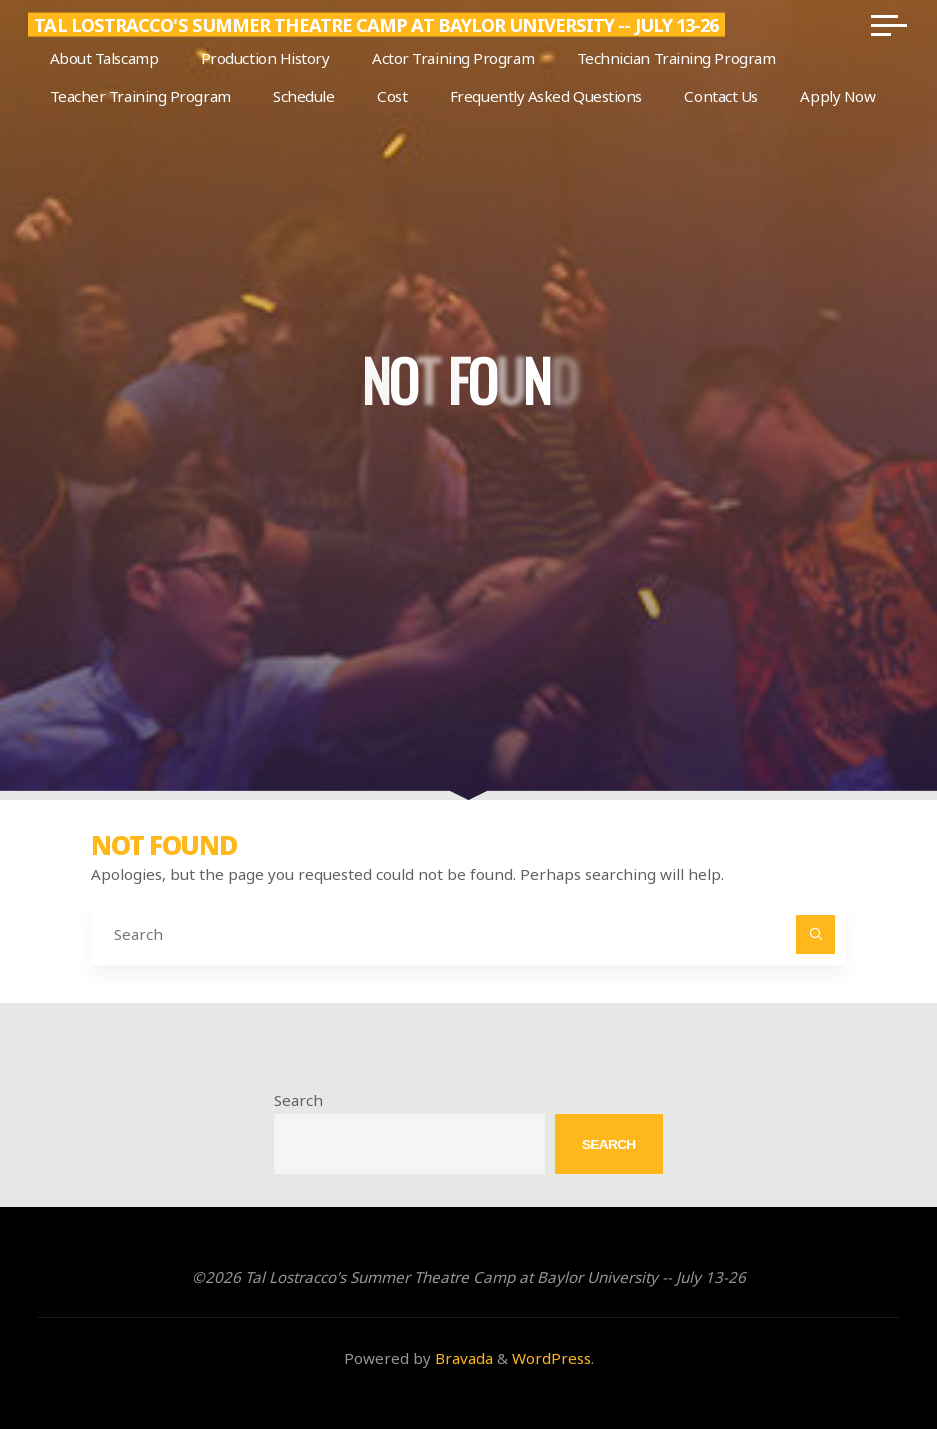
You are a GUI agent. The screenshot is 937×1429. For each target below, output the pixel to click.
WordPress (551, 1358)
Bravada (462, 1358)
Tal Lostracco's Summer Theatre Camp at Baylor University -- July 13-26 (378, 25)
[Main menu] (887, 25)
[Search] (816, 935)
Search (298, 1100)
